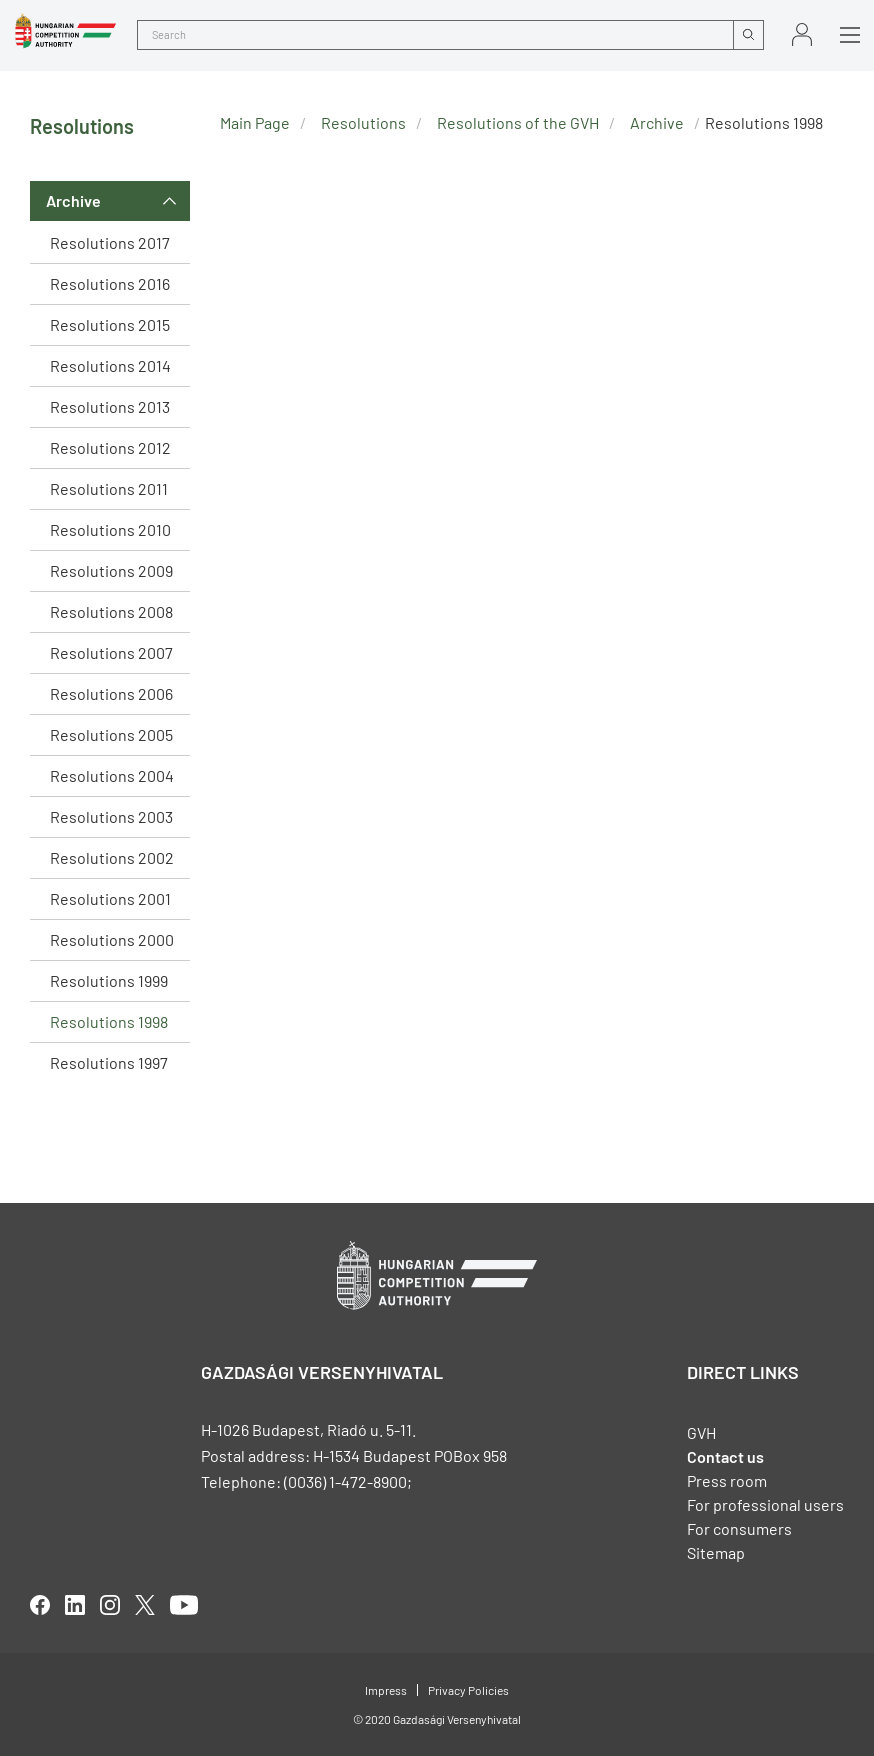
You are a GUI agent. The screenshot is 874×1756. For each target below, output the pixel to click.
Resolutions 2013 (110, 406)
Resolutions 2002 (112, 857)
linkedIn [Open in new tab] (75, 1605)
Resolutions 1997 (109, 1062)
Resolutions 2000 (112, 939)
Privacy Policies (468, 1690)
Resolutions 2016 (110, 283)
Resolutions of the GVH (518, 122)
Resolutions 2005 (111, 734)
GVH (701, 1432)
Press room (727, 1480)
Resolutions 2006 (111, 693)
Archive (73, 200)
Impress (386, 1690)
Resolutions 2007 (111, 652)
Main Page (255, 122)
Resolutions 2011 (109, 488)
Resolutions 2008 (111, 611)
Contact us (725, 1456)
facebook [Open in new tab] (40, 1605)
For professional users (765, 1504)
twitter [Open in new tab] (145, 1605)
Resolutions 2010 (110, 529)
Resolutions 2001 (110, 898)
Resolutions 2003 (111, 816)
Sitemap (716, 1552)
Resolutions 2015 (110, 324)
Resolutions (363, 122)
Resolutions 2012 (110, 447)
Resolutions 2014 (110, 365)
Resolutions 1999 (109, 980)
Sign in (802, 34)
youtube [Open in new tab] (184, 1605)
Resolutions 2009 (111, 570)
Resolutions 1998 (109, 1021)
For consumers (739, 1528)
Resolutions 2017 (110, 242)
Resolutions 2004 (112, 775)
